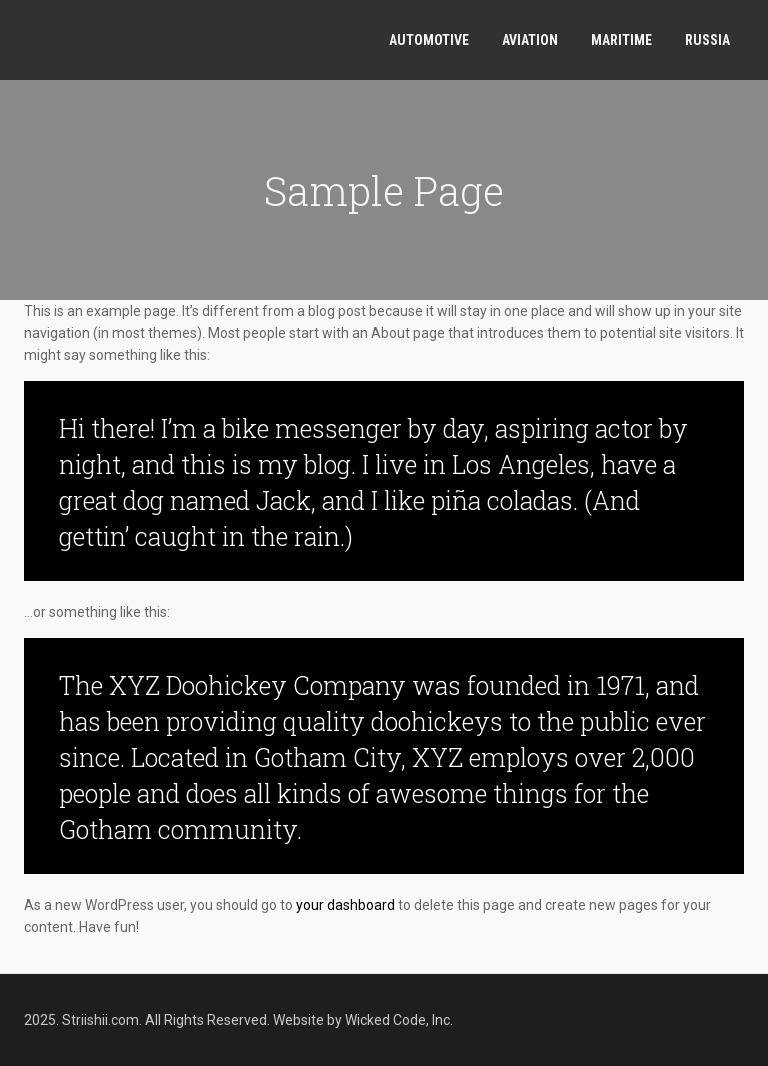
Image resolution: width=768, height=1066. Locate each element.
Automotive (429, 40)
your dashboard (345, 905)
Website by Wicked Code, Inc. (363, 1020)
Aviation (530, 40)
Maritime (621, 40)
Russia (707, 40)
